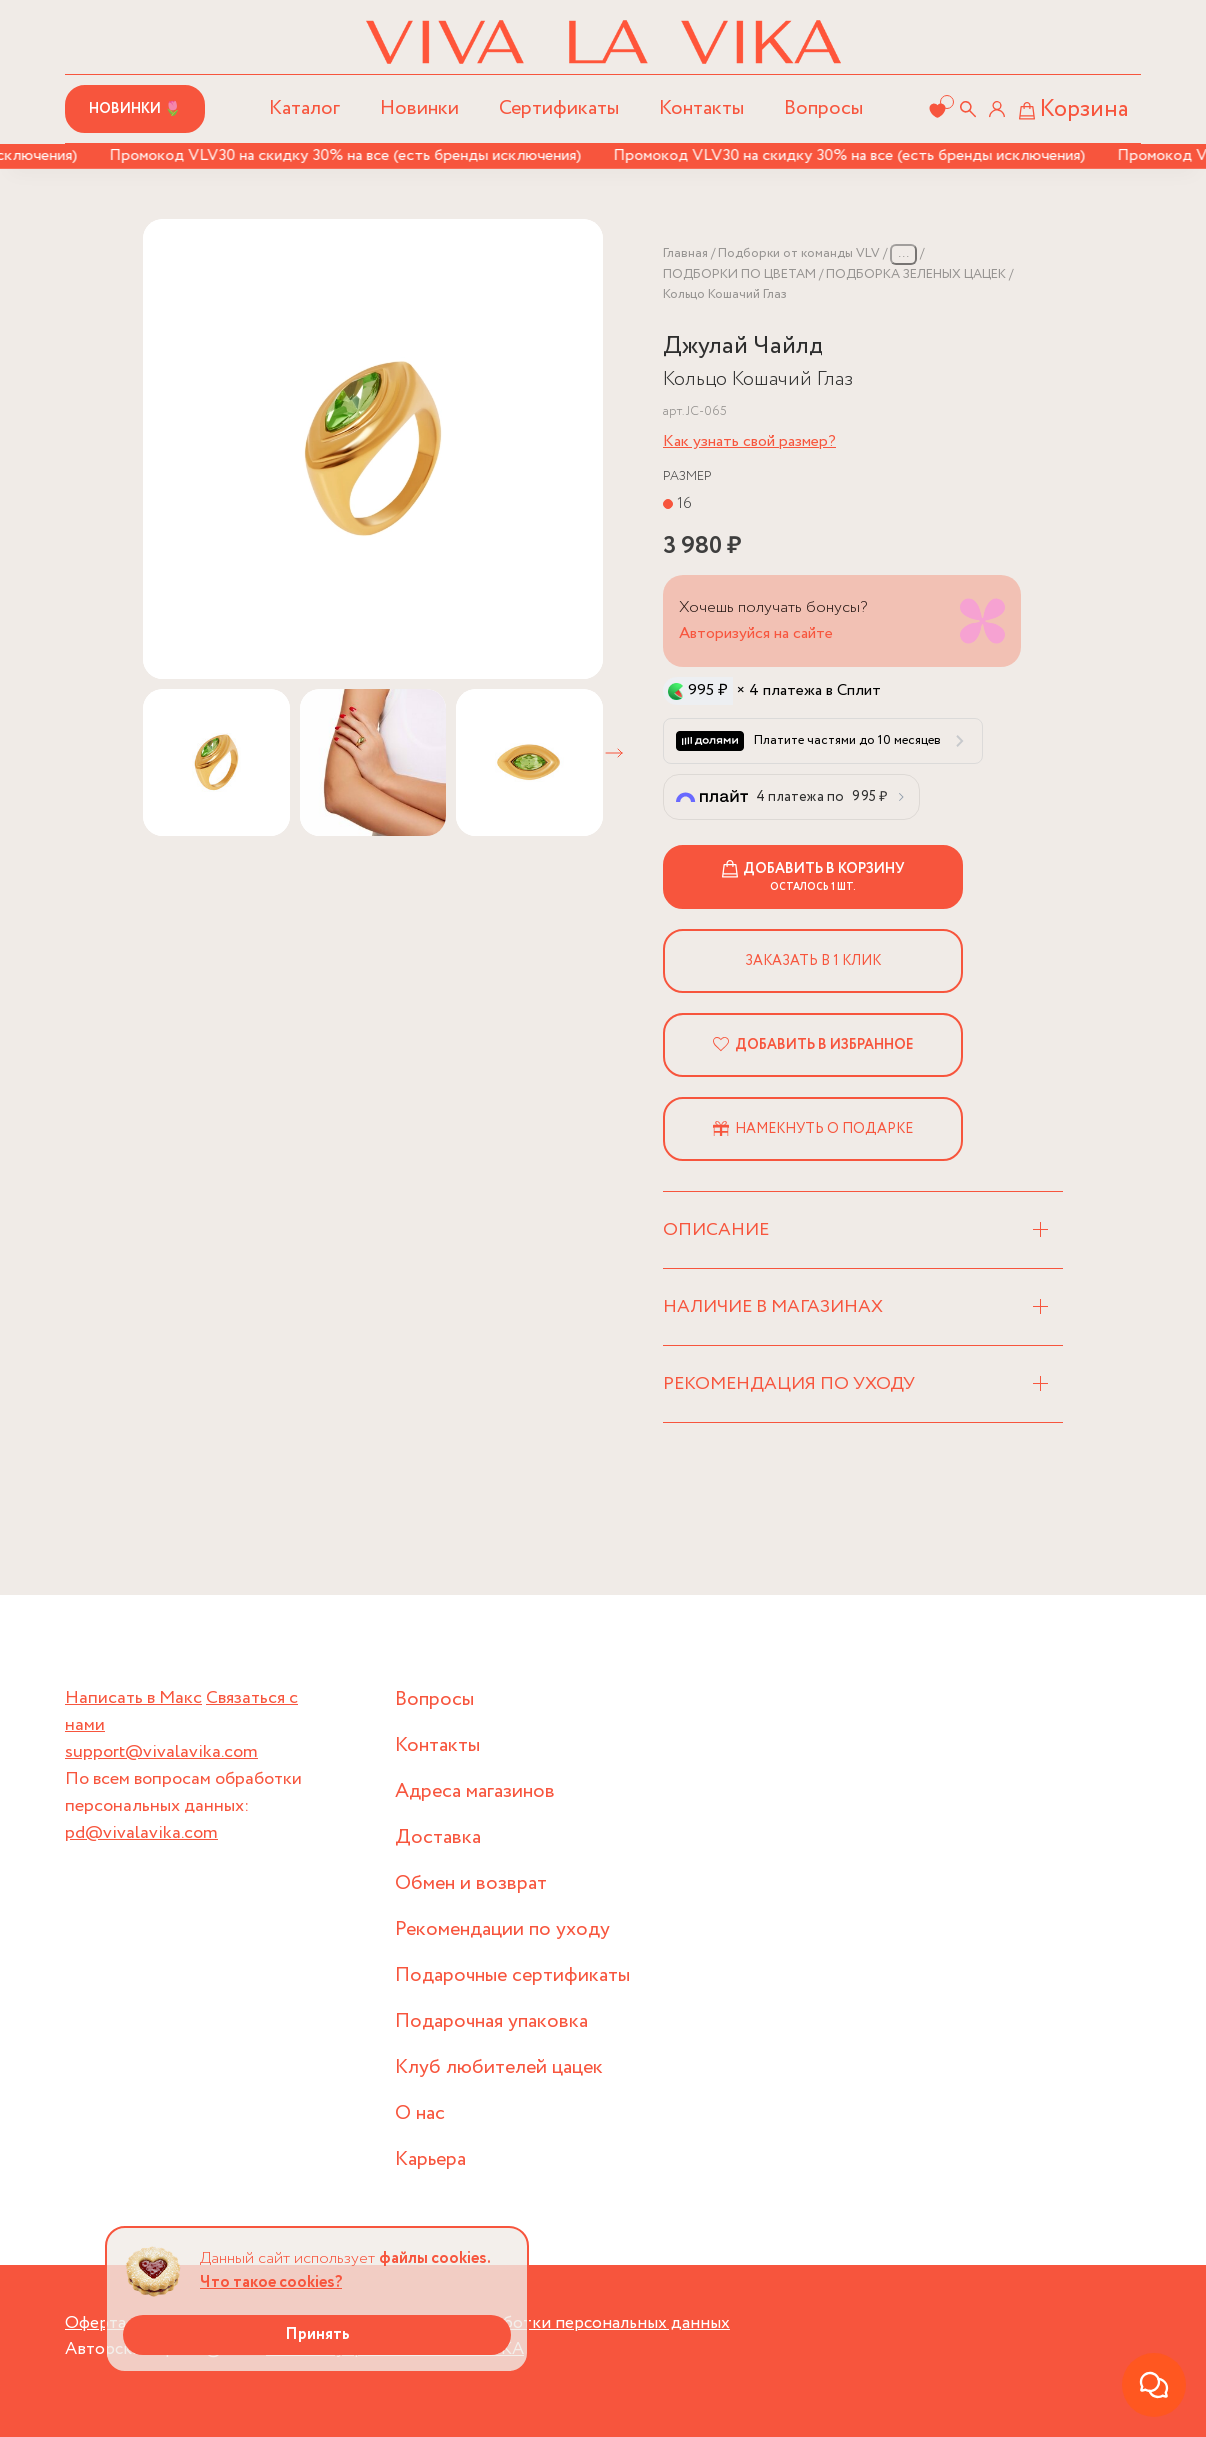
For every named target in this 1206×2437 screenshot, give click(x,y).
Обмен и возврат (471, 1883)
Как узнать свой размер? (749, 441)
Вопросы (823, 108)
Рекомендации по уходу (502, 1929)
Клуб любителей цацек (499, 2067)
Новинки (419, 108)
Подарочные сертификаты (512, 1975)
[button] (614, 753)
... (903, 253)
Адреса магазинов (475, 1791)
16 (684, 503)
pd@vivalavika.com (141, 1833)
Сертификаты (559, 108)
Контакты (701, 108)
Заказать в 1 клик (813, 961)
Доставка (438, 1837)
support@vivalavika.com (161, 1752)
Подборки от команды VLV (799, 253)
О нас (420, 2113)
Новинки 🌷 (135, 109)
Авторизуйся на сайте (756, 633)
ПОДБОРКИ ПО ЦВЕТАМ (739, 274)
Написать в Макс (133, 1698)
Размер (687, 476)
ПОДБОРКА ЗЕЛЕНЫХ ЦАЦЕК (916, 274)
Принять (317, 2334)
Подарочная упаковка (491, 2021)
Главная (685, 253)
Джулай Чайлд (743, 346)
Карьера (430, 2159)
